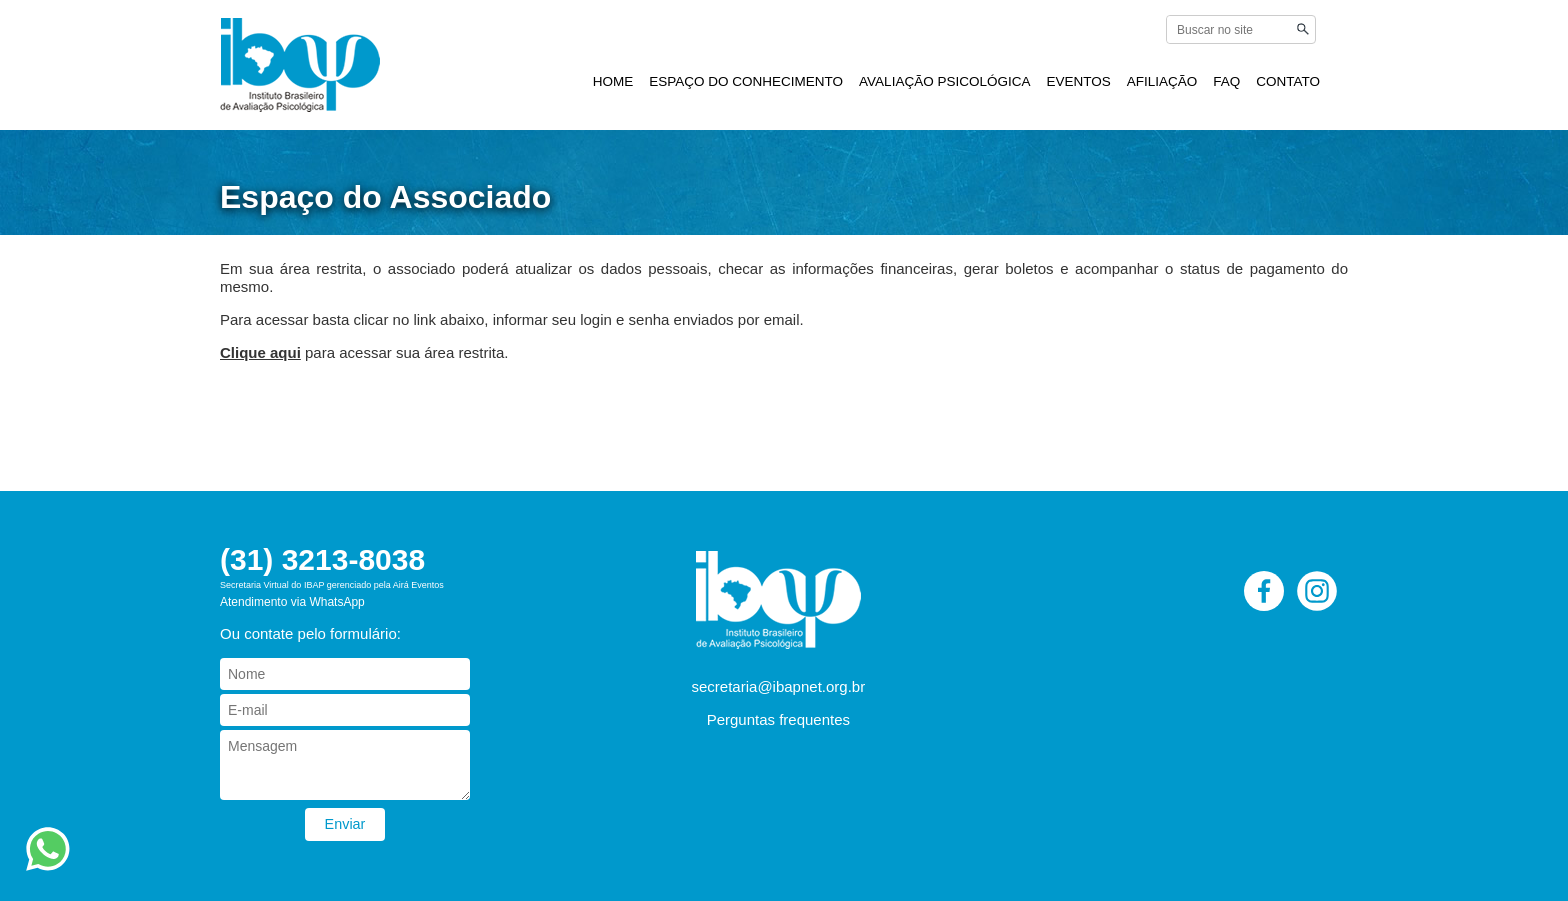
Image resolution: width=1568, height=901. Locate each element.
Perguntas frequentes (778, 719)
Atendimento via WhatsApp (292, 602)
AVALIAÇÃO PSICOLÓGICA (944, 81)
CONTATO (1288, 81)
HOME (613, 81)
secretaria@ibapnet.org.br (779, 686)
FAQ (1226, 81)
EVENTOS (1078, 81)
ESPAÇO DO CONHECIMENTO (746, 81)
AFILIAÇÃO (1162, 81)
